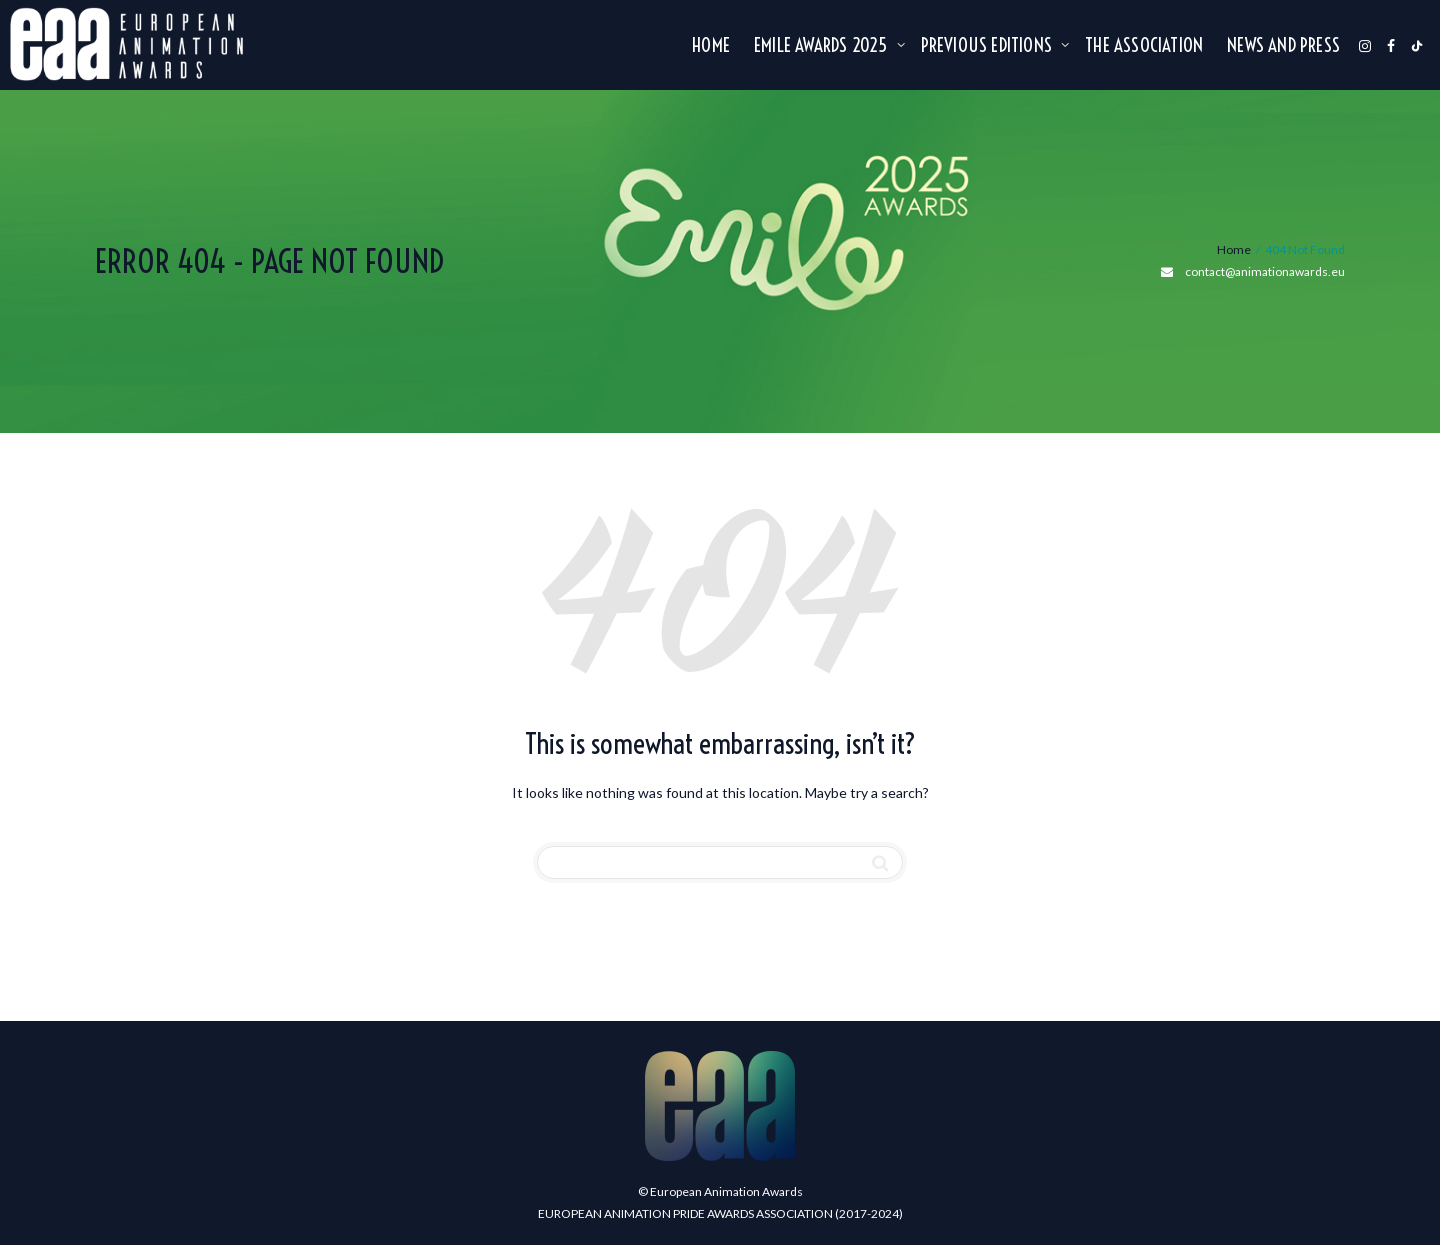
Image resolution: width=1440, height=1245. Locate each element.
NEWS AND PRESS (1283, 46)
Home (711, 46)
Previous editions (989, 46)
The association (1144, 46)
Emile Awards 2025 (823, 46)
